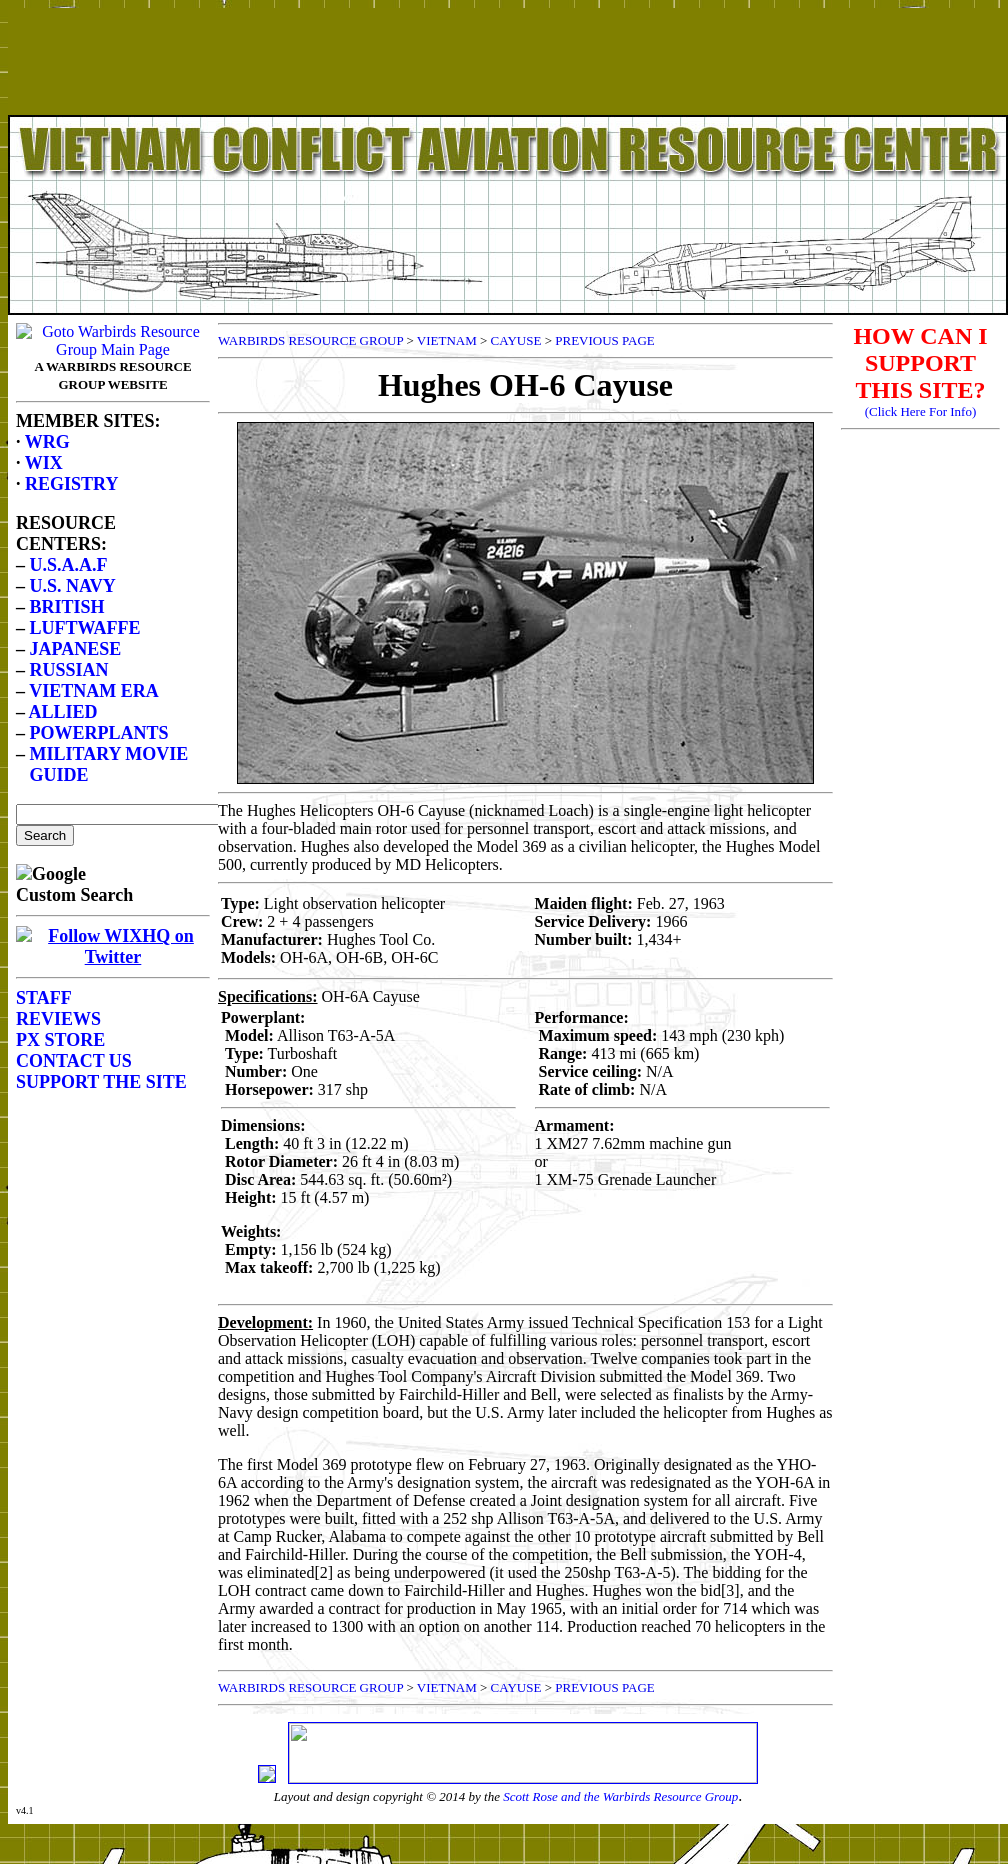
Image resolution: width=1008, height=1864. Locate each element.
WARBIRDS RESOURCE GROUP (310, 340)
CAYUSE (516, 340)
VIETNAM (447, 340)
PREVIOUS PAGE (605, 340)
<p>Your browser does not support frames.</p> (508, 83)
